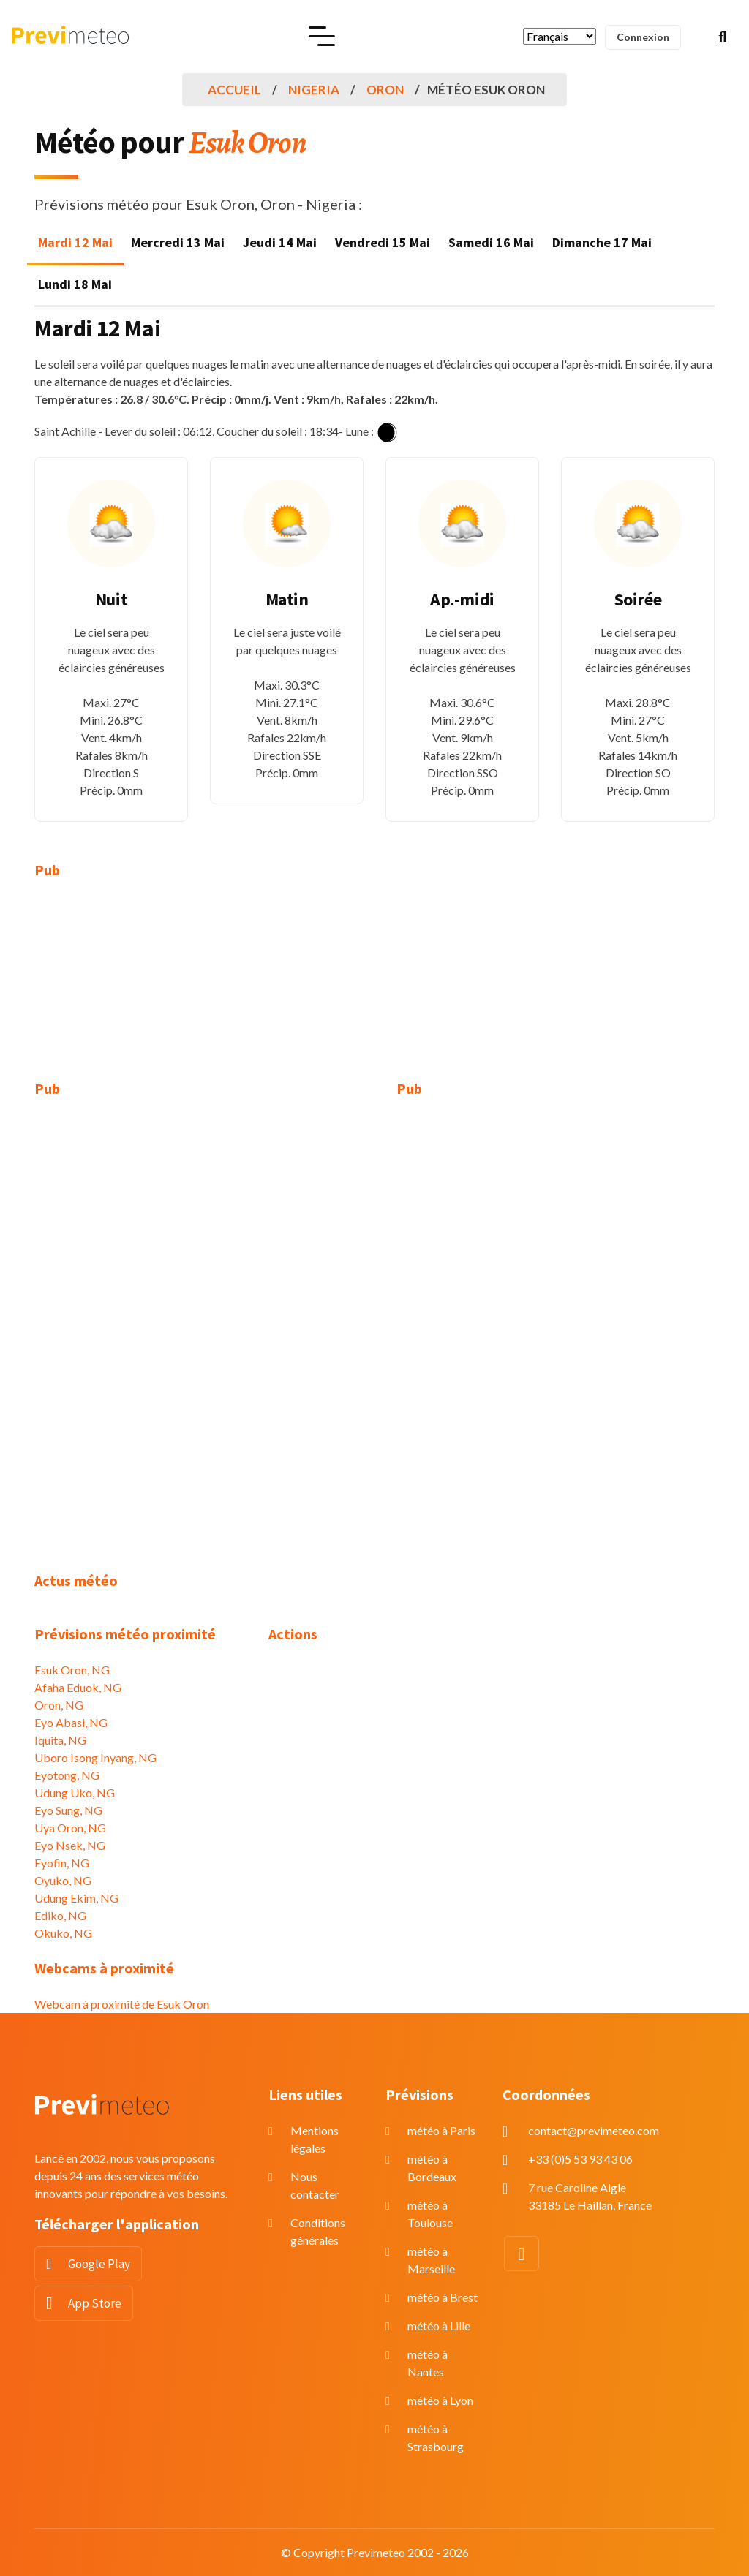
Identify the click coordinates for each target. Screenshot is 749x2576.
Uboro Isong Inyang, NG (95, 1757)
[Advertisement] (140, 988)
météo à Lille (438, 2326)
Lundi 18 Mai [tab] (75, 284)
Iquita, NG (60, 1740)
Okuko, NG (63, 1933)
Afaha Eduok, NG (77, 1687)
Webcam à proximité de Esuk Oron (121, 2004)
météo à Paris (441, 2130)
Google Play (99, 2264)
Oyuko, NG (62, 1880)
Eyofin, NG (61, 1863)
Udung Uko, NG (74, 1792)
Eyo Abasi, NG (71, 1722)
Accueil (234, 89)
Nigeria (313, 89)
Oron (385, 89)
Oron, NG (58, 1705)
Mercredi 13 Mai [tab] (178, 242)
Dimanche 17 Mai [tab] (602, 242)
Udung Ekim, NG (76, 1898)
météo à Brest (442, 2297)
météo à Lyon (440, 2400)
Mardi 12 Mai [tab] (75, 242)
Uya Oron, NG (70, 1828)
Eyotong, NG (66, 1775)
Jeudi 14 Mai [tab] (280, 242)
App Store (94, 2303)
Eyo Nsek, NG (69, 1845)
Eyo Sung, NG (68, 1810)
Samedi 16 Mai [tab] (491, 242)
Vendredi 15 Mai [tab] (382, 242)
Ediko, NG (60, 1915)
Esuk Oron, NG (72, 1670)
